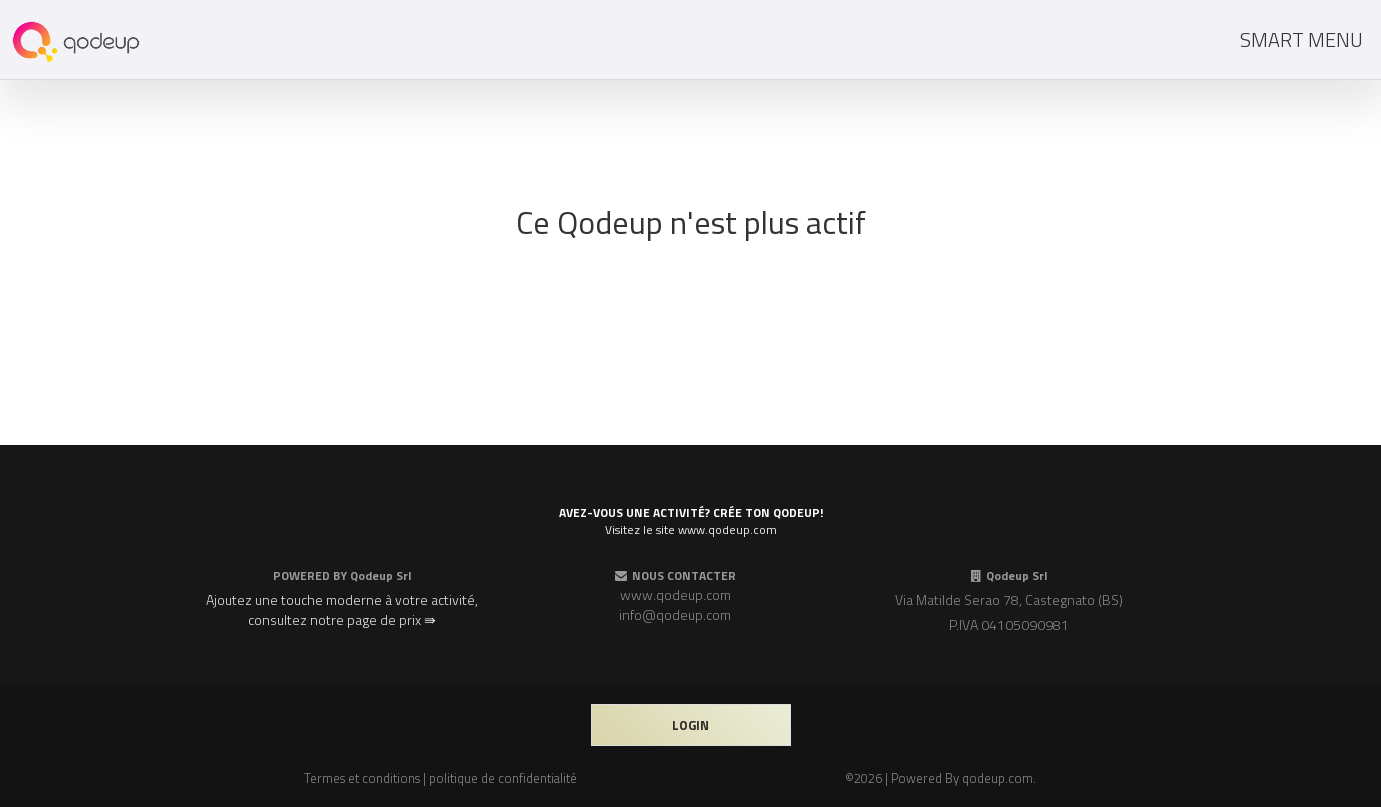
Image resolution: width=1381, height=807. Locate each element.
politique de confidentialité (503, 778)
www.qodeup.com (675, 594)
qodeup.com (997, 778)
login (690, 725)
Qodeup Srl (380, 575)
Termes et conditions (362, 778)
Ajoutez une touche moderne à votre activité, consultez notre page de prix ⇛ (342, 609)
